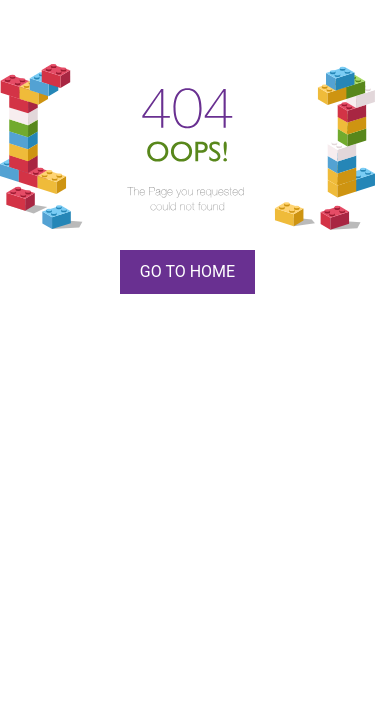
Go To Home (187, 271)
